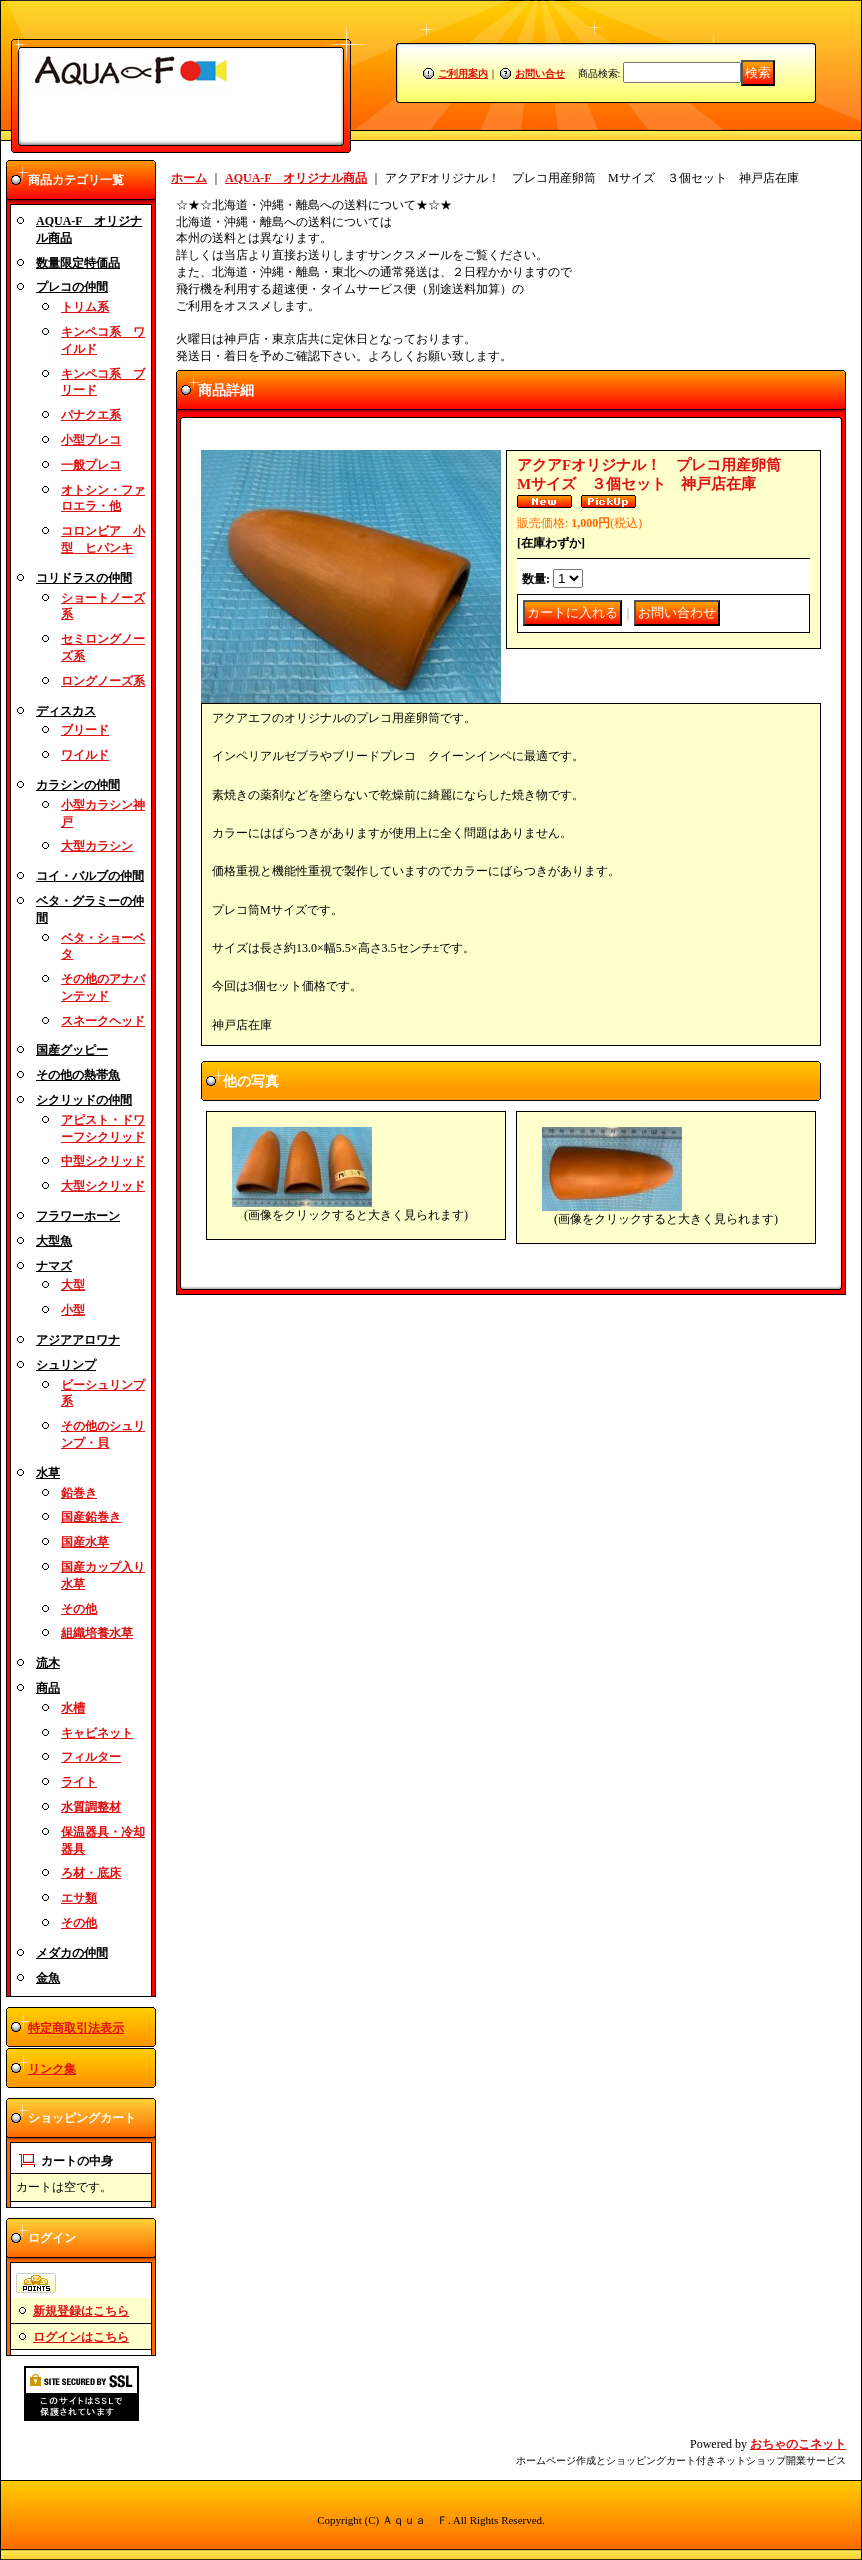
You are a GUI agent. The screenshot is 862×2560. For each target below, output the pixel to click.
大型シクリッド (103, 1186)
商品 (48, 1688)
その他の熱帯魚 (78, 1075)
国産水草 (85, 1542)
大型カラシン (97, 846)
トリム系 (85, 307)
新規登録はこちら (81, 2311)
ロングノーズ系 (103, 681)
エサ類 (79, 1898)
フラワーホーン (78, 1216)
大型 (73, 1285)
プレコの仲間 (72, 287)
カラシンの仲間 (78, 785)
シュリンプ (66, 1365)
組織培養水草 (97, 1633)
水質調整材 (91, 1807)
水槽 (73, 1708)
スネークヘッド (103, 1021)
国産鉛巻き (91, 1517)
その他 (79, 1609)
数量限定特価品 (78, 263)
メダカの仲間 (72, 1953)
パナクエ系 (91, 415)
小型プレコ (91, 440)
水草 (48, 1473)
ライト (79, 1782)
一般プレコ (91, 465)
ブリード (85, 730)
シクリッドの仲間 (84, 1100)
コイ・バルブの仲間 (90, 876)
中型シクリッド (103, 1161)
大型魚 (54, 1241)
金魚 (48, 1978)
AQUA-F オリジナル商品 (296, 178)
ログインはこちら (81, 2337)
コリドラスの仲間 (84, 578)
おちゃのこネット (798, 2444)
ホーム (189, 178)
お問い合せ (540, 73)
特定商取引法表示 (76, 2028)
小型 (73, 1310)
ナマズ (54, 1266)
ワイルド (85, 755)
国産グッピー (72, 1050)
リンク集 (52, 2069)
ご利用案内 (463, 73)
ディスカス (66, 711)
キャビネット (97, 1733)
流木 (48, 1663)
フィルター (91, 1757)
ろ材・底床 (91, 1873)
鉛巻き (79, 1493)
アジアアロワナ (78, 1340)
